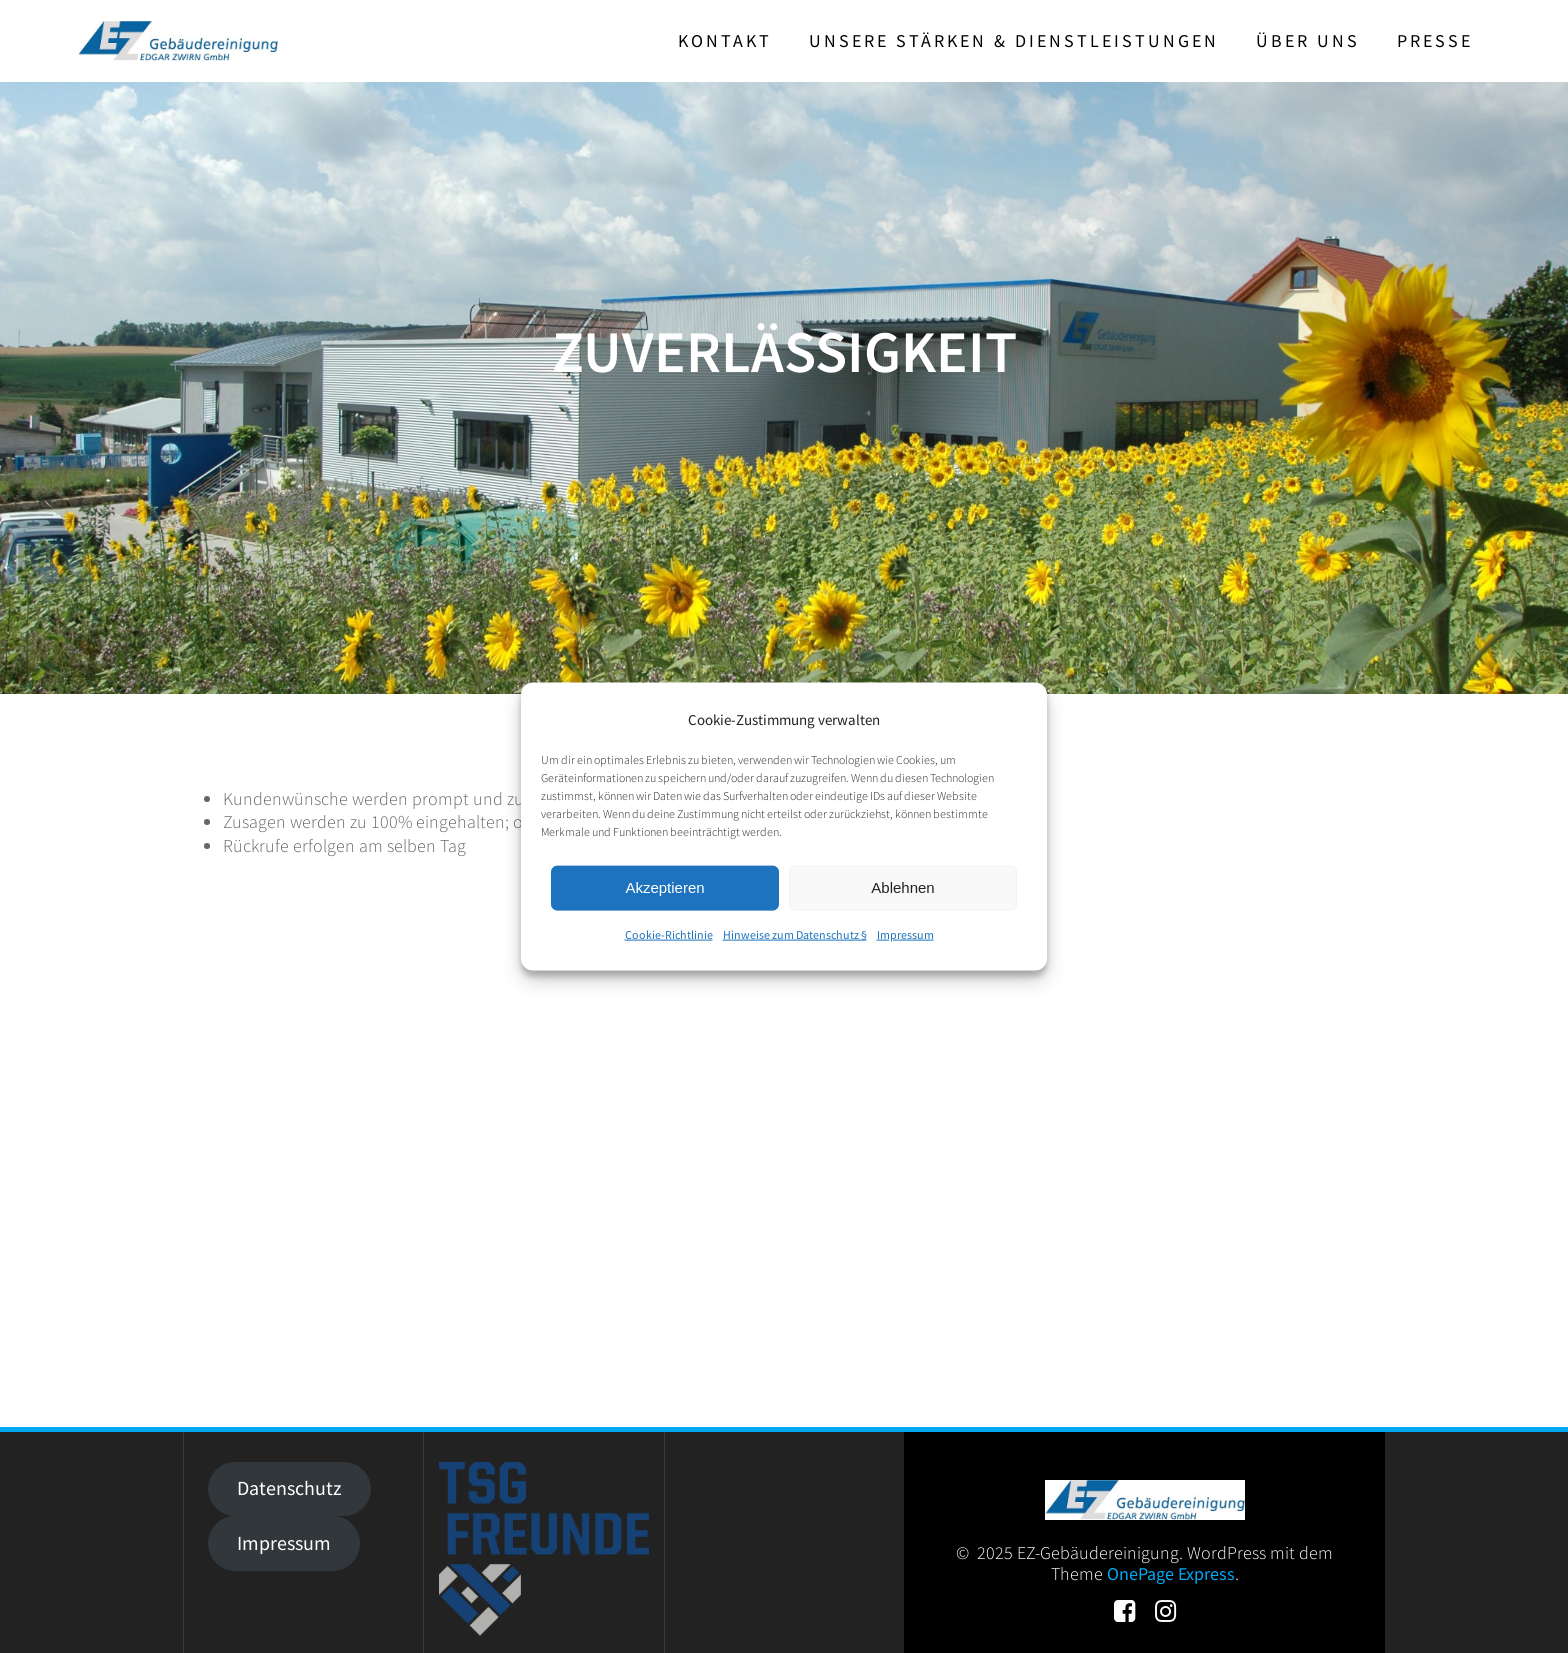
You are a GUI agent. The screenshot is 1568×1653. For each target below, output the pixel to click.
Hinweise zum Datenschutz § (795, 934)
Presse (1435, 40)
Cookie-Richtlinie (669, 934)
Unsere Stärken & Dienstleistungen (1014, 40)
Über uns (1308, 40)
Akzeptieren (664, 887)
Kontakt (725, 40)
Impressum (905, 934)
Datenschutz (289, 1488)
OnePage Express (1171, 1573)
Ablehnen (902, 887)
